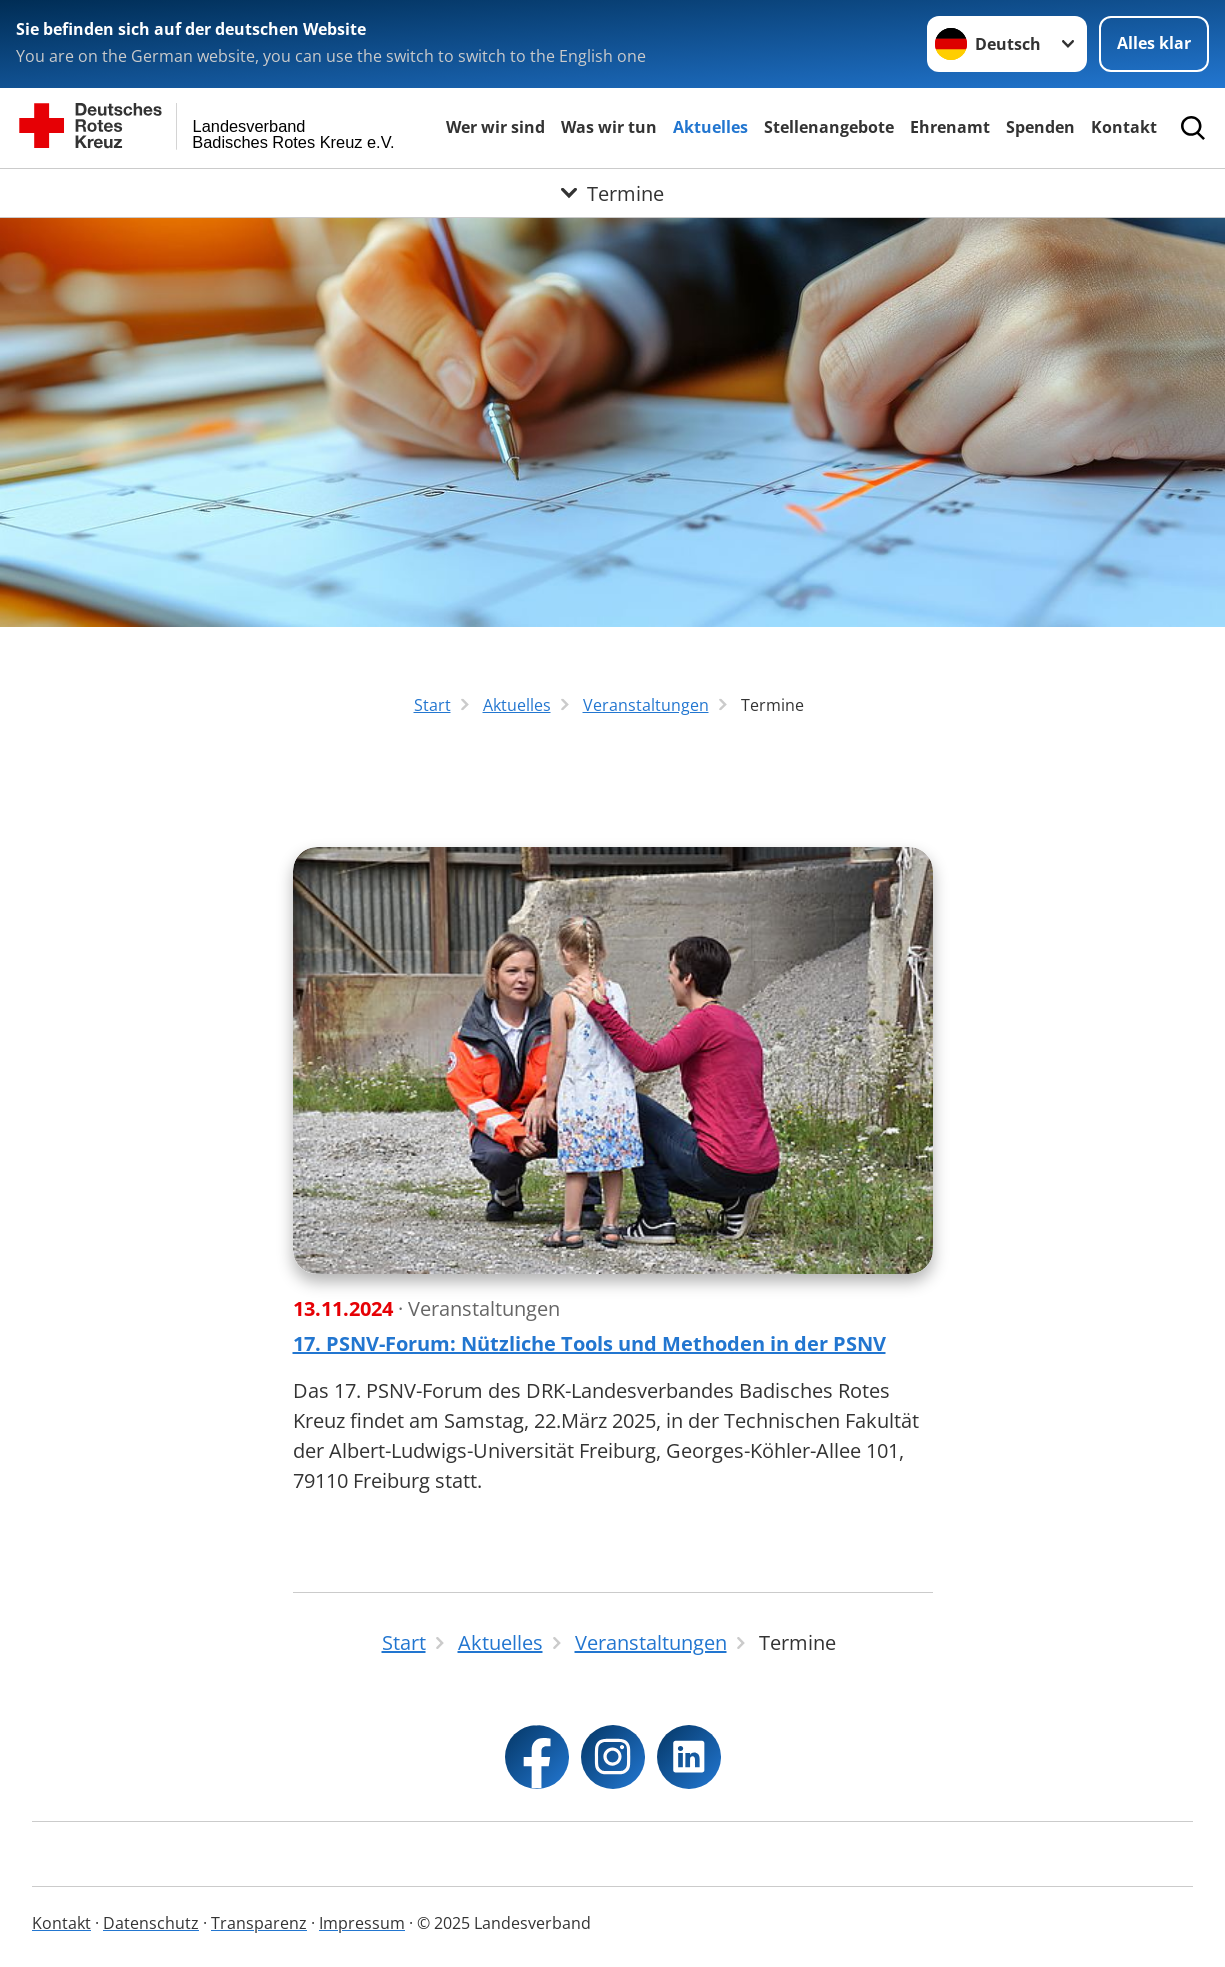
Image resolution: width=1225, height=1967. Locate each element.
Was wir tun (609, 127)
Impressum (362, 1923)
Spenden (1040, 127)
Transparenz (259, 1923)
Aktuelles (710, 127)
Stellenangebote (829, 127)
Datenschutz (151, 1923)
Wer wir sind (495, 127)
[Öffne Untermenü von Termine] (612, 193)
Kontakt (1124, 127)
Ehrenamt (950, 127)
